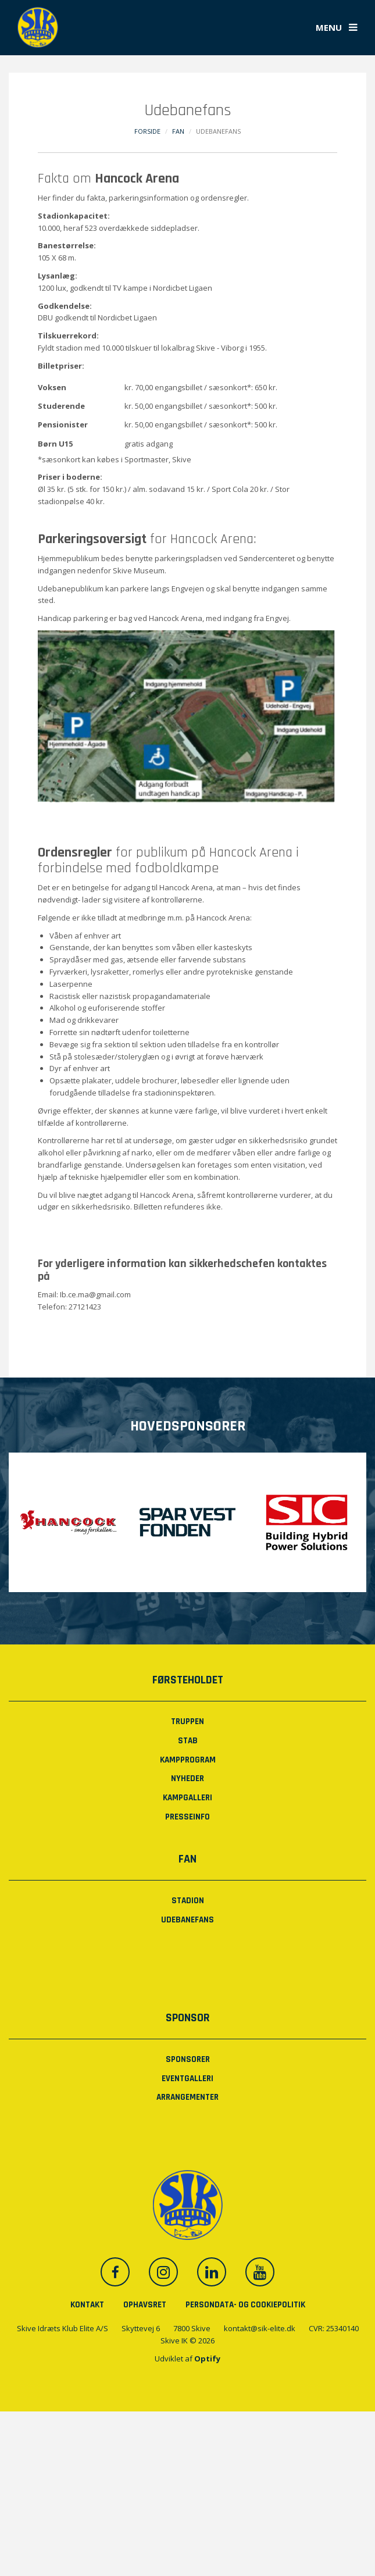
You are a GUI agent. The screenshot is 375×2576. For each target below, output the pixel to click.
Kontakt (87, 2304)
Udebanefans (187, 1919)
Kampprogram (188, 1759)
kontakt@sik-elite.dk (259, 2328)
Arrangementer (187, 2097)
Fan (178, 131)
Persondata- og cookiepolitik (245, 2304)
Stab (188, 1740)
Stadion (188, 1900)
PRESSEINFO (187, 1816)
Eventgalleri (187, 2078)
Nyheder (187, 1778)
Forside (147, 131)
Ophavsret (144, 2304)
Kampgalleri (187, 1797)
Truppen (187, 1721)
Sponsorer (188, 2059)
